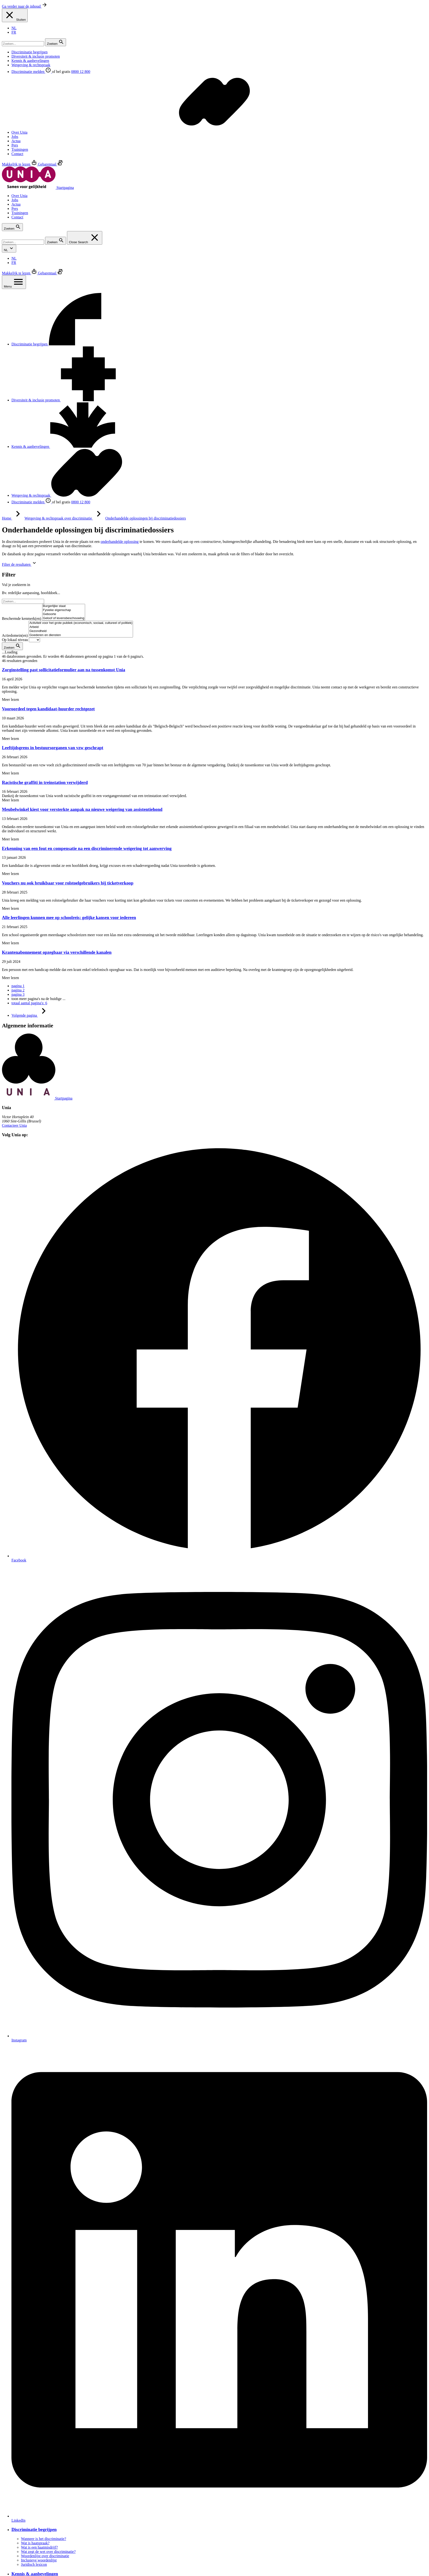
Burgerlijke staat (63, 606)
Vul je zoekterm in (16, 585)
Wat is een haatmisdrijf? (39, 2547)
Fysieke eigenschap (63, 610)
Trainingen (19, 149)
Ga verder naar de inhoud (24, 6)
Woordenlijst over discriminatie (45, 2556)
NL (13, 28)
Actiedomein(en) (15, 635)
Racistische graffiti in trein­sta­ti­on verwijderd (45, 782)
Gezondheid (81, 631)
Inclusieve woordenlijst (39, 2560)
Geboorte (63, 614)
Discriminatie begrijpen (29, 52)
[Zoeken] (23, 43)
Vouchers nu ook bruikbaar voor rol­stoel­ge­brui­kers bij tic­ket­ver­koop (67, 882)
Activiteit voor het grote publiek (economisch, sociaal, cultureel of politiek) (81, 623)
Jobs (14, 137)
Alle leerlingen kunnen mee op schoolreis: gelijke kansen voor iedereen (69, 917)
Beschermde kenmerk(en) (21, 618)
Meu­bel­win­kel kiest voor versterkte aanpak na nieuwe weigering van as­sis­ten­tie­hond (82, 809)
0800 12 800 (80, 72)
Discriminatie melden (31, 72)
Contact (17, 154)
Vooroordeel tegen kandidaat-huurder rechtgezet (48, 708)
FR (13, 32)
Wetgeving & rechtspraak (30, 65)
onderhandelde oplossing (120, 542)
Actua (15, 141)
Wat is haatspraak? (35, 2543)
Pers (14, 145)
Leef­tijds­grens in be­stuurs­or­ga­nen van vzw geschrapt (52, 747)
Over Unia (19, 132)
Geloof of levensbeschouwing (63, 618)
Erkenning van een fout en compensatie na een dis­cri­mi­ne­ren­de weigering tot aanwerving (87, 848)
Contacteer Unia (14, 1125)
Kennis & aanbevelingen (30, 61)
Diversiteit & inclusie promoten (35, 56)
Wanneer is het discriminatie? (43, 2539)
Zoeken (12, 646)
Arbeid (81, 627)
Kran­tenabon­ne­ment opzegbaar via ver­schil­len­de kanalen (57, 952)
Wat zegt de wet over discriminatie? (48, 2552)
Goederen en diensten (81, 635)
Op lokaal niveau (15, 640)
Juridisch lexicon (34, 2564)
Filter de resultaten (19, 564)
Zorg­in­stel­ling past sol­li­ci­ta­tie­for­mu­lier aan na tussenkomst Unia (63, 669)
